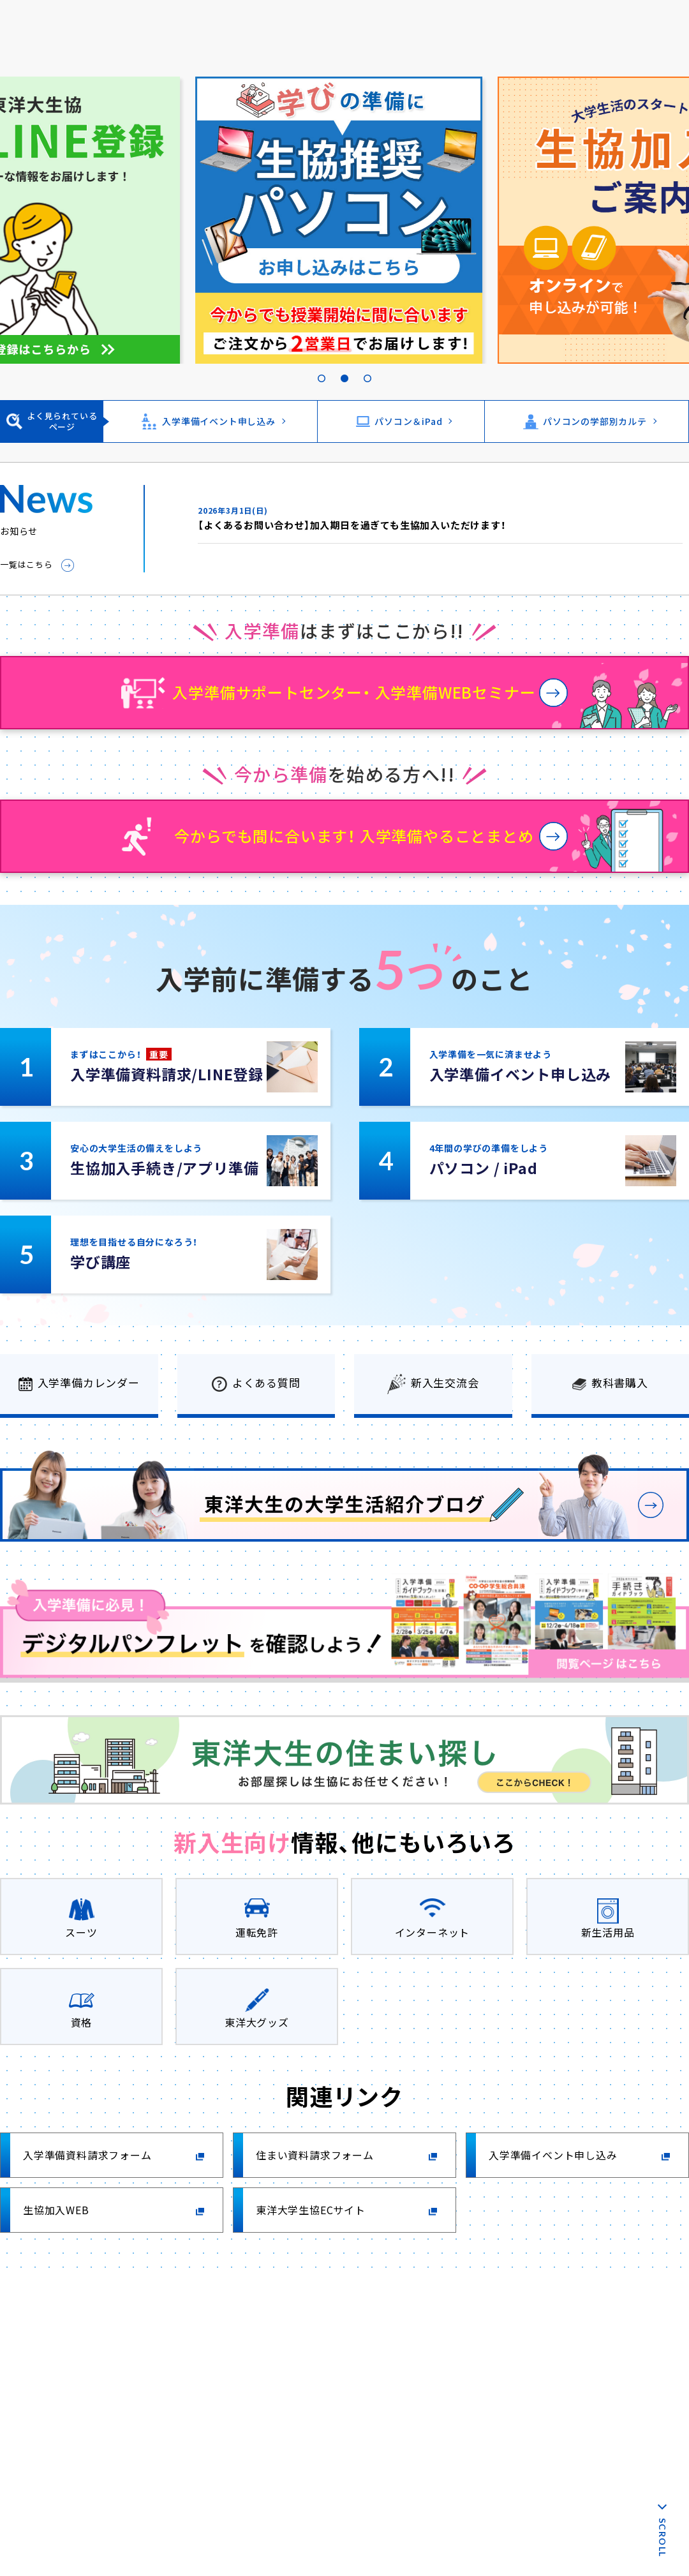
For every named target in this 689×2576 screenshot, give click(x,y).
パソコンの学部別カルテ (595, 421)
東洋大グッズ (257, 2022)
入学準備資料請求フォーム (87, 2155)
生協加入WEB (56, 2209)
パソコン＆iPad (408, 421)
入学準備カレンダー (89, 1382)
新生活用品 (608, 1932)
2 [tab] (344, 364)
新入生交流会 (445, 1382)
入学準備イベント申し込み (219, 421)
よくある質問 (266, 1382)
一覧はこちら (26, 564)
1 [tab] (321, 364)
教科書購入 (619, 1382)
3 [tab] (367, 364)
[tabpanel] (344, 220)
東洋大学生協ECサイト (311, 2209)
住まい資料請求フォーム (315, 2155)
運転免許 (256, 1932)
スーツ (81, 1932)
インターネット (432, 1932)
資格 (82, 2022)
